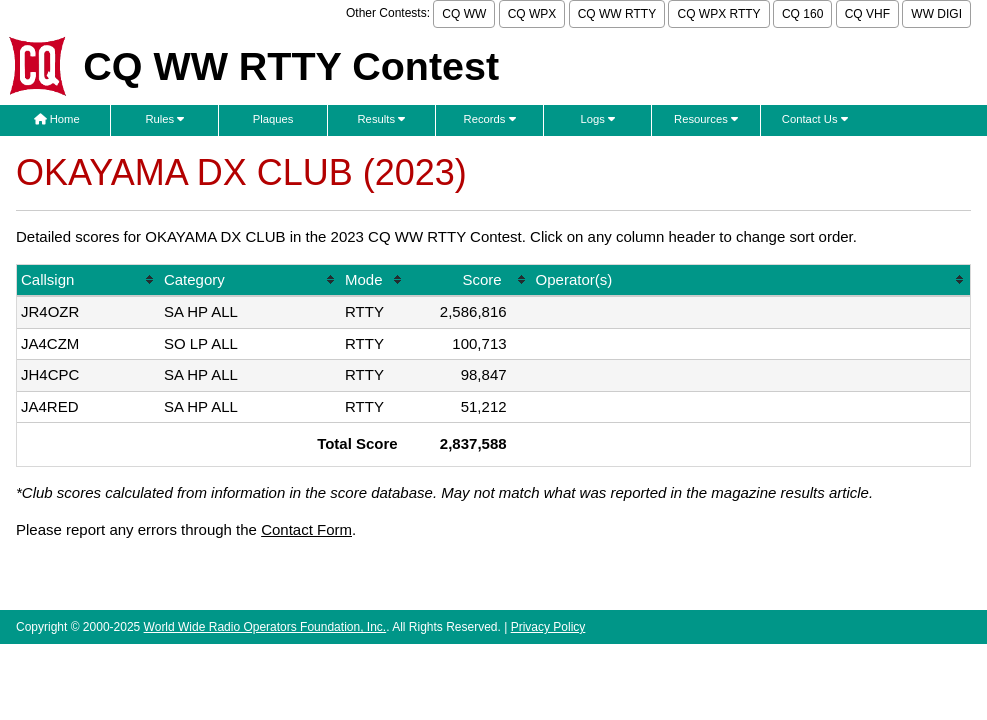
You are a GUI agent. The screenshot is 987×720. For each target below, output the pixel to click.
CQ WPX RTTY (718, 14)
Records (490, 119)
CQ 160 (802, 14)
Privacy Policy (548, 627)
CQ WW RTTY (617, 14)
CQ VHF (867, 14)
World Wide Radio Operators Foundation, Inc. (265, 627)
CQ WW (464, 14)
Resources (706, 119)
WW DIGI (936, 14)
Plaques (273, 119)
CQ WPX (532, 14)
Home (57, 119)
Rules (164, 119)
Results (382, 119)
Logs (598, 119)
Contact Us (815, 119)
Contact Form (306, 529)
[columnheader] (88, 281)
